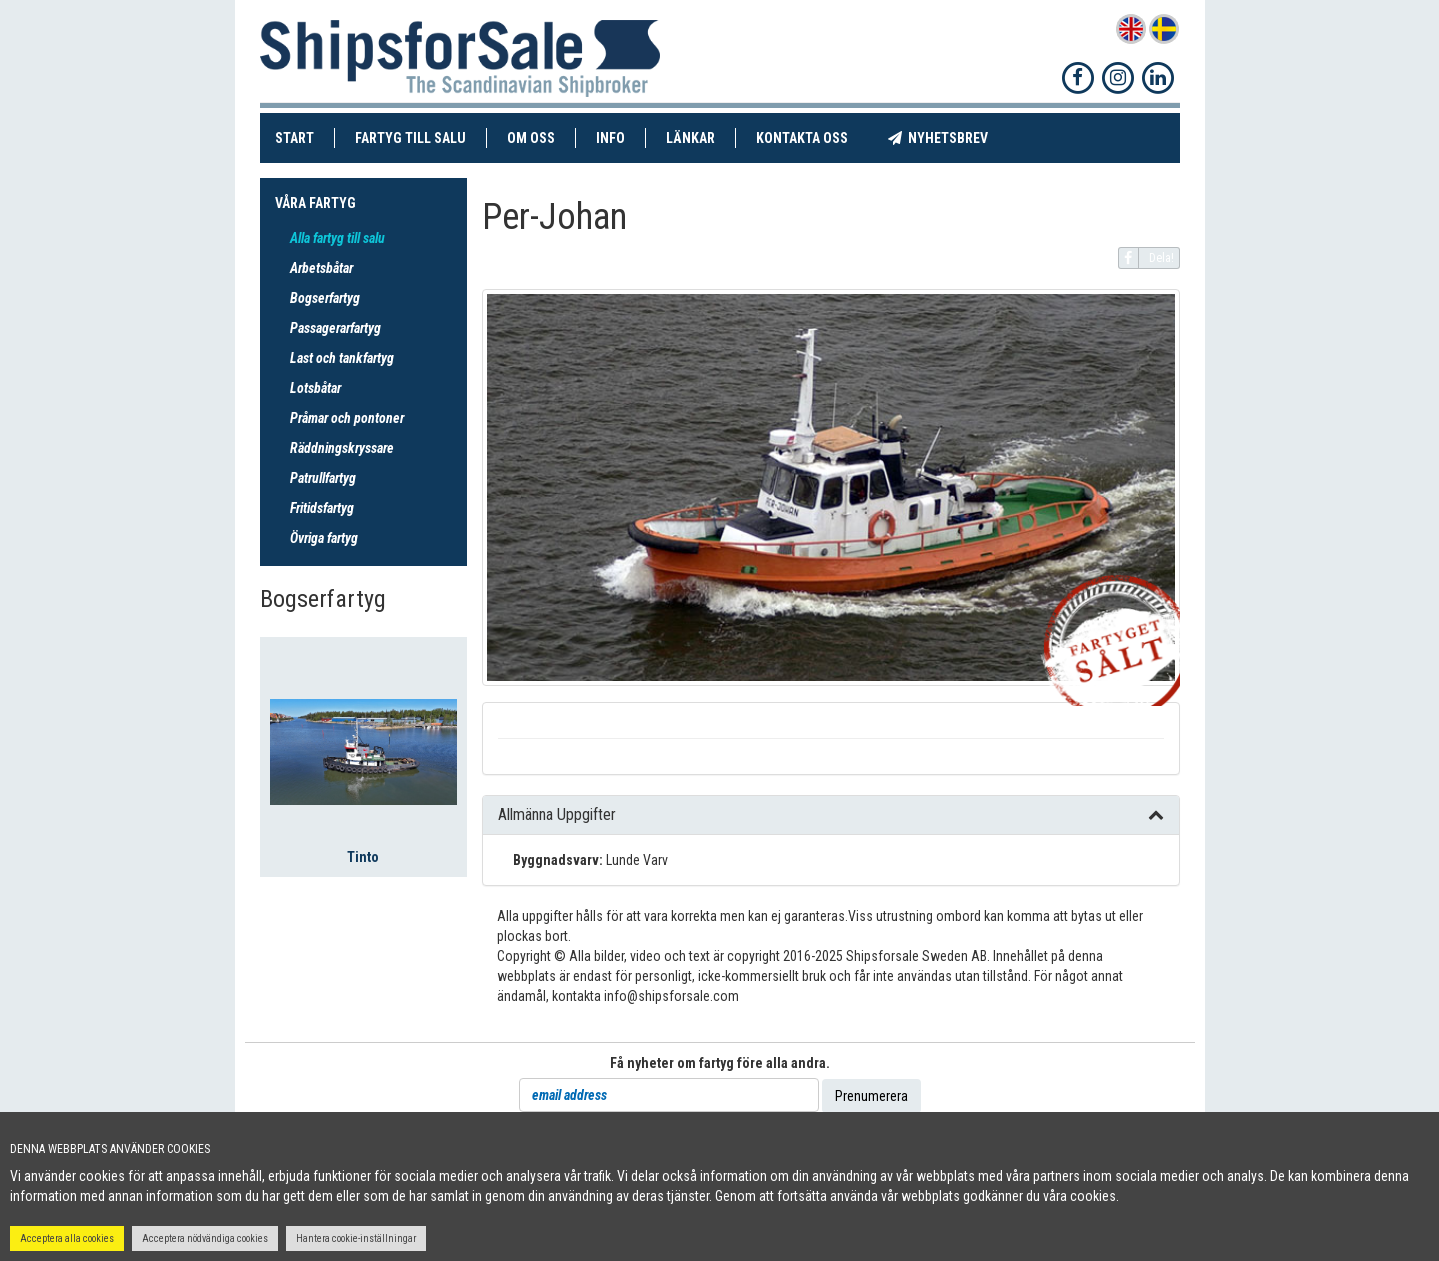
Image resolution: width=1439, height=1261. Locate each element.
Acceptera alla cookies (67, 1238)
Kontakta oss (812, 137)
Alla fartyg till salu (337, 238)
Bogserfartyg (325, 298)
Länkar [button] (690, 138)
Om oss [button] (531, 138)
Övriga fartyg (324, 538)
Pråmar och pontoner (347, 418)
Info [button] (610, 138)
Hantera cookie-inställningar (356, 1238)
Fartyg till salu (421, 137)
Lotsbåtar (315, 388)
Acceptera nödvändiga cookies (205, 1238)
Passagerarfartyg (335, 328)
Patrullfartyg (323, 478)
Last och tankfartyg (342, 358)
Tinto (363, 857)
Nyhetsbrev (948, 137)
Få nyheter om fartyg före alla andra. (720, 1063)
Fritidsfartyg (322, 508)
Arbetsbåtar (321, 268)
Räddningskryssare (342, 448)
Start (305, 137)
